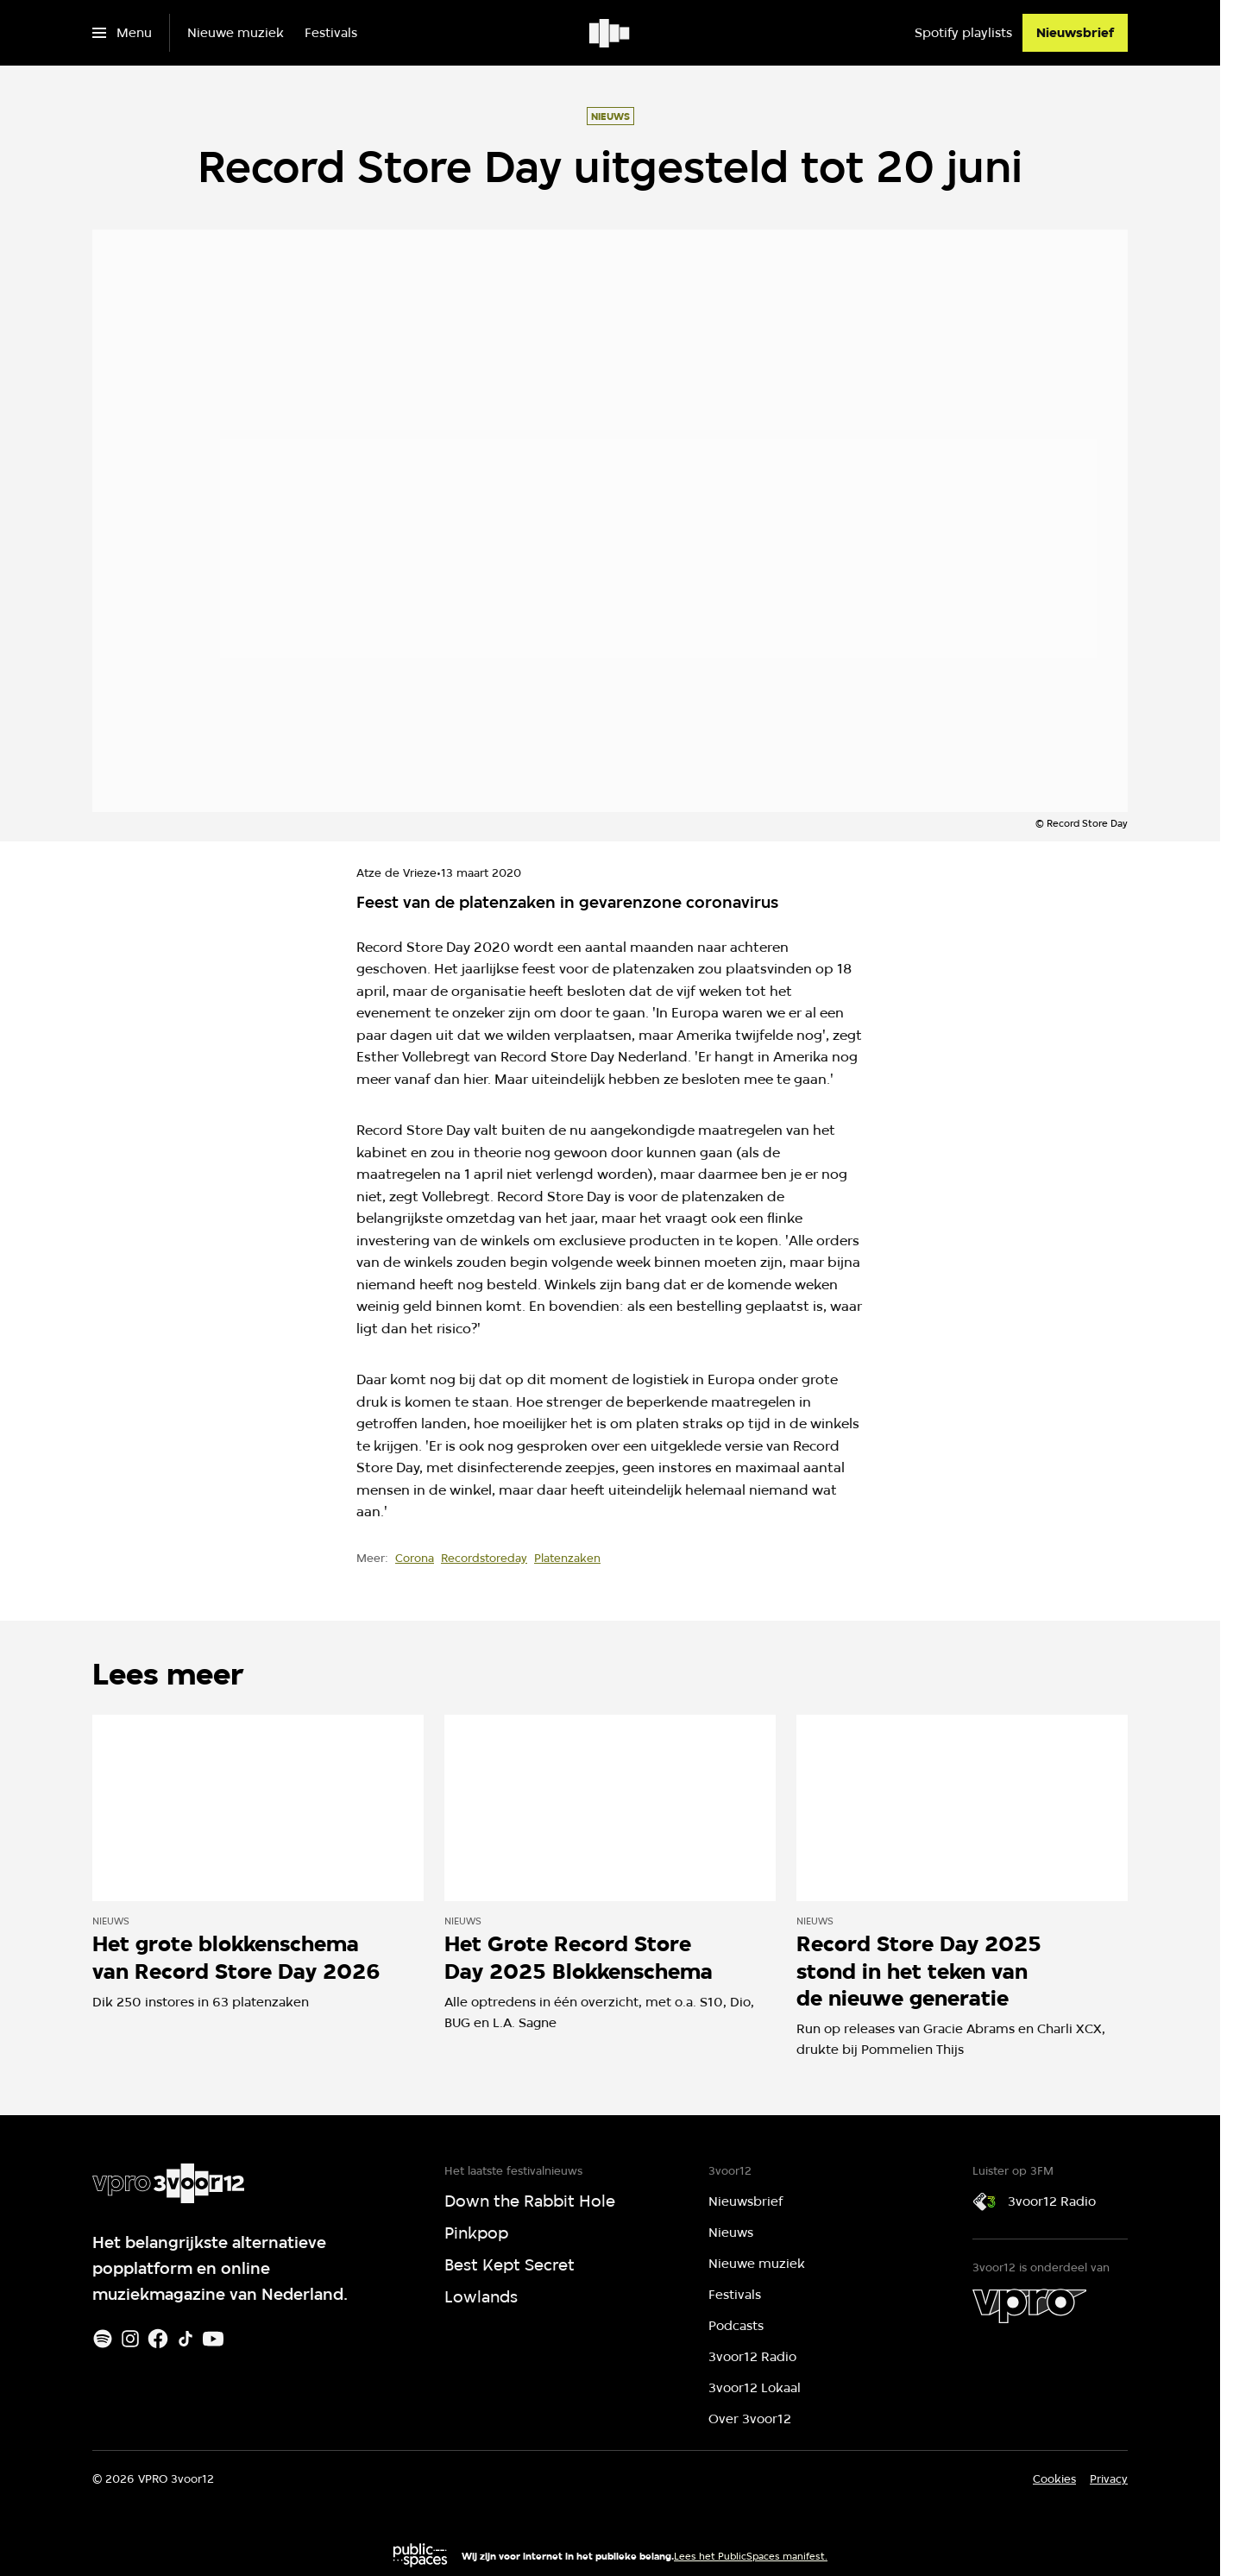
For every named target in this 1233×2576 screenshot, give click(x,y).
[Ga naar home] (610, 33)
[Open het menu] (122, 33)
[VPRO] (1029, 2306)
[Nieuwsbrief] (1075, 33)
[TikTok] (185, 2338)
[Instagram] (130, 2338)
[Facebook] (158, 2338)
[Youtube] (213, 2338)
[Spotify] (102, 2338)
